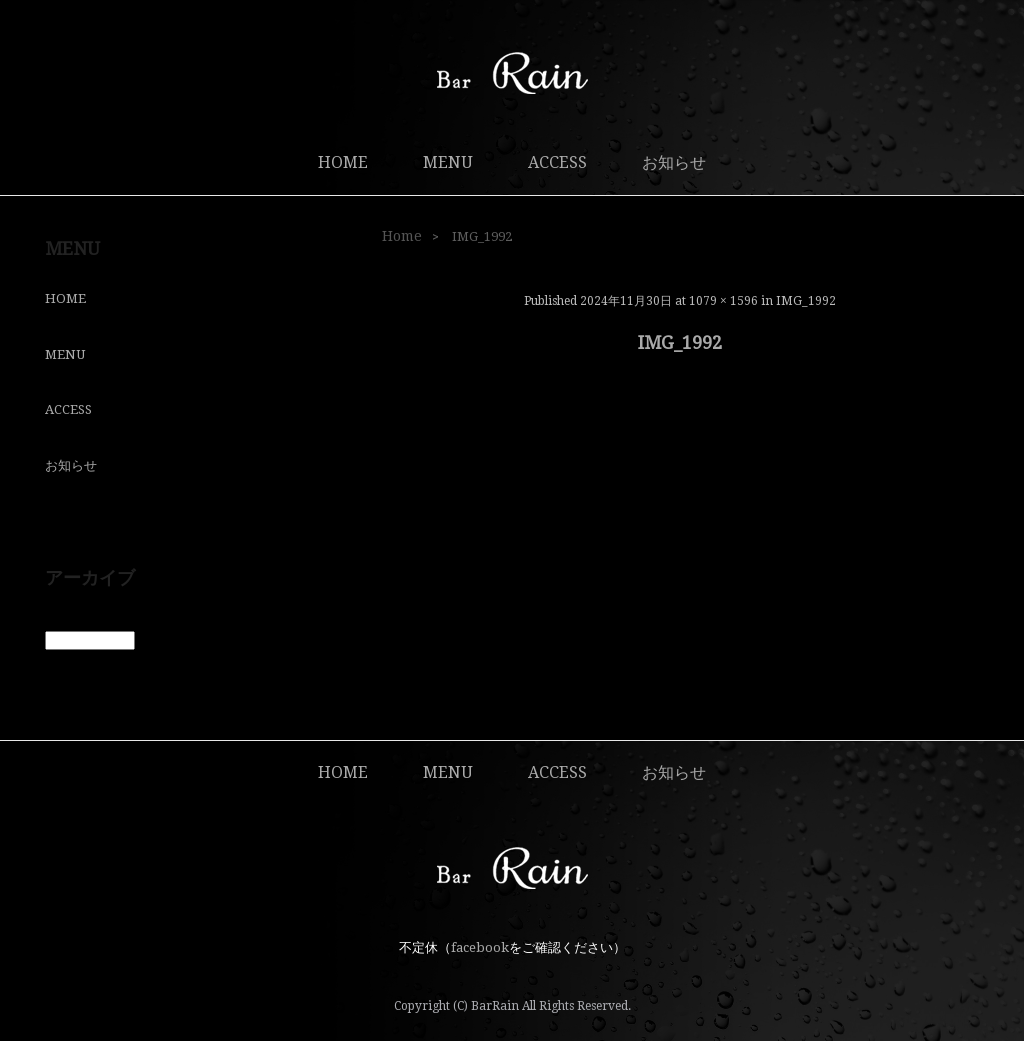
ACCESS (557, 162)
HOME (343, 162)
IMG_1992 (806, 301)
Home (402, 236)
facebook (480, 947)
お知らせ (674, 162)
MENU (448, 162)
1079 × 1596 (723, 301)
